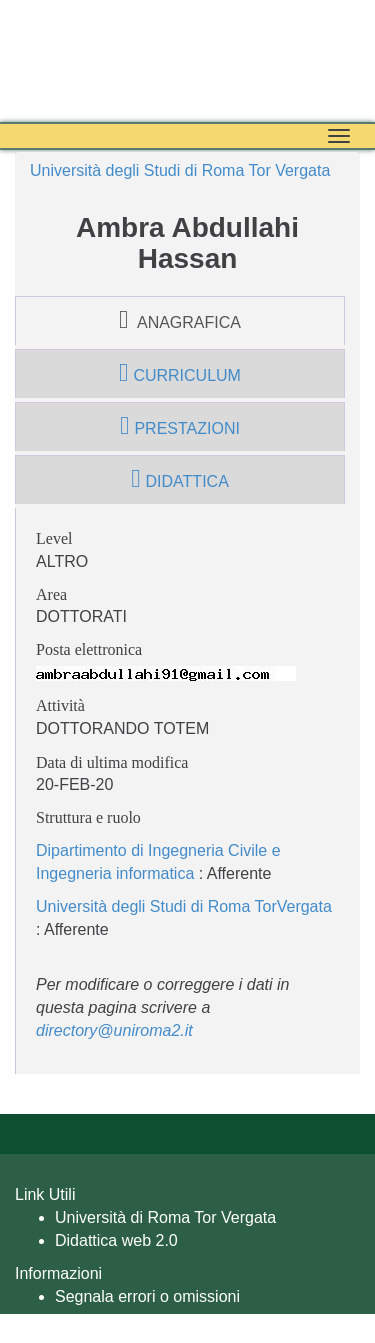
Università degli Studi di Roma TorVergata (184, 906)
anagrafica (180, 320)
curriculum (180, 373)
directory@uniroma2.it (114, 1030)
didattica (180, 479)
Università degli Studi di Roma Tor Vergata (180, 170)
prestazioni (180, 426)
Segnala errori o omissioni (147, 1296)
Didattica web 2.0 (116, 1240)
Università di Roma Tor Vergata (165, 1217)
